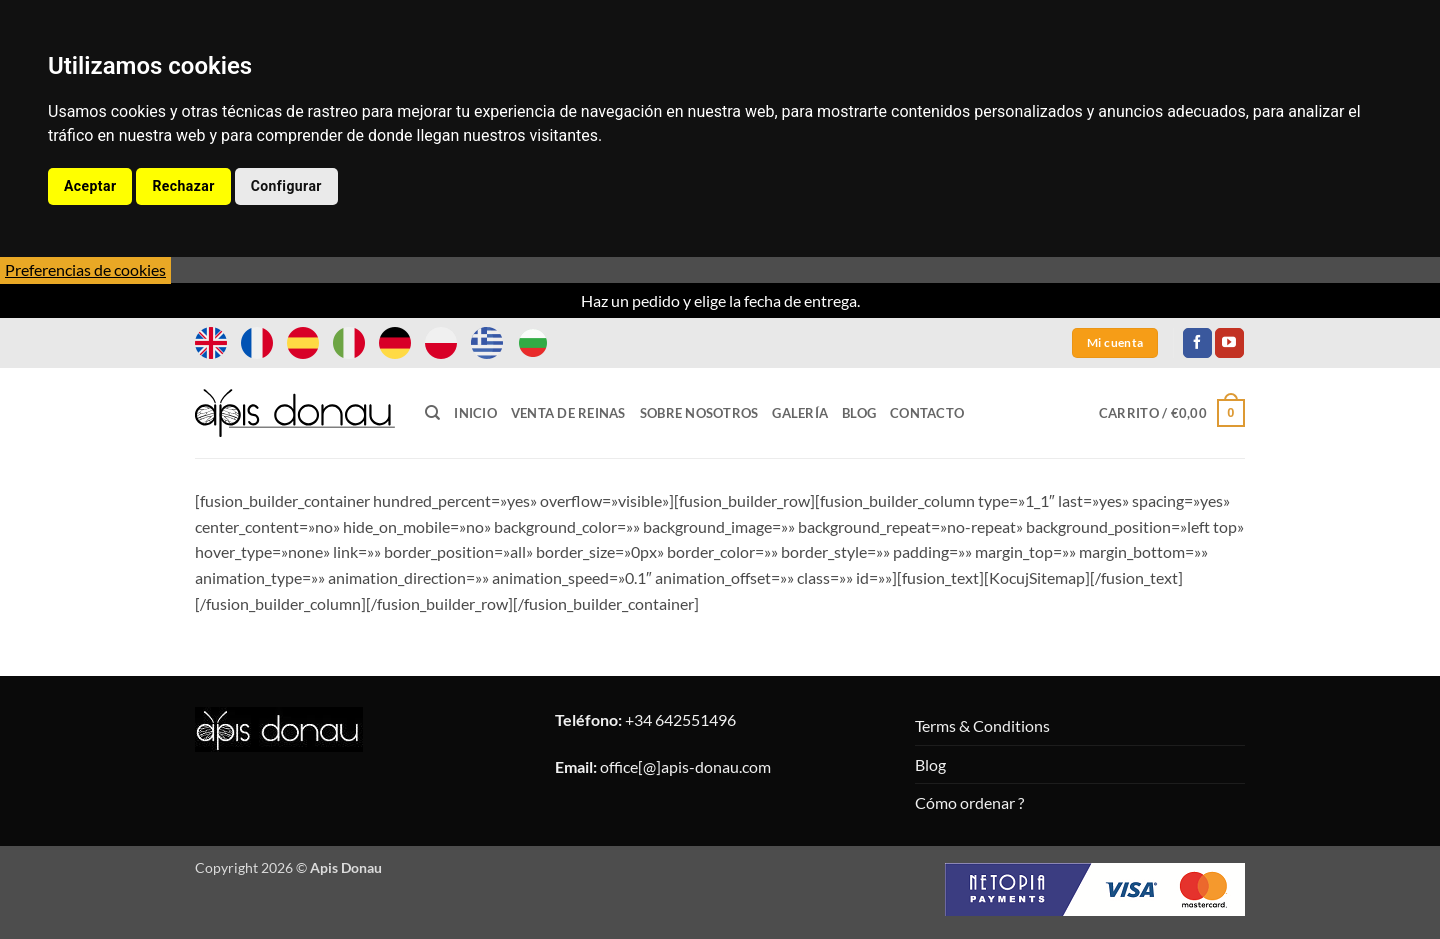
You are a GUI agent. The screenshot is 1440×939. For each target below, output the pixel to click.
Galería (800, 413)
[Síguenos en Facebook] (1197, 343)
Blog (859, 413)
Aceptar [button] (90, 186)
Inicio (475, 413)
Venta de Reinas (568, 413)
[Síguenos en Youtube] (1229, 343)
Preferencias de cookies (85, 269)
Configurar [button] (286, 186)
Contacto (927, 413)
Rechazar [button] (183, 186)
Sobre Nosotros (699, 413)
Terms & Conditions (982, 725)
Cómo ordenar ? (969, 802)
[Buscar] (432, 413)
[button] (1172, 413)
